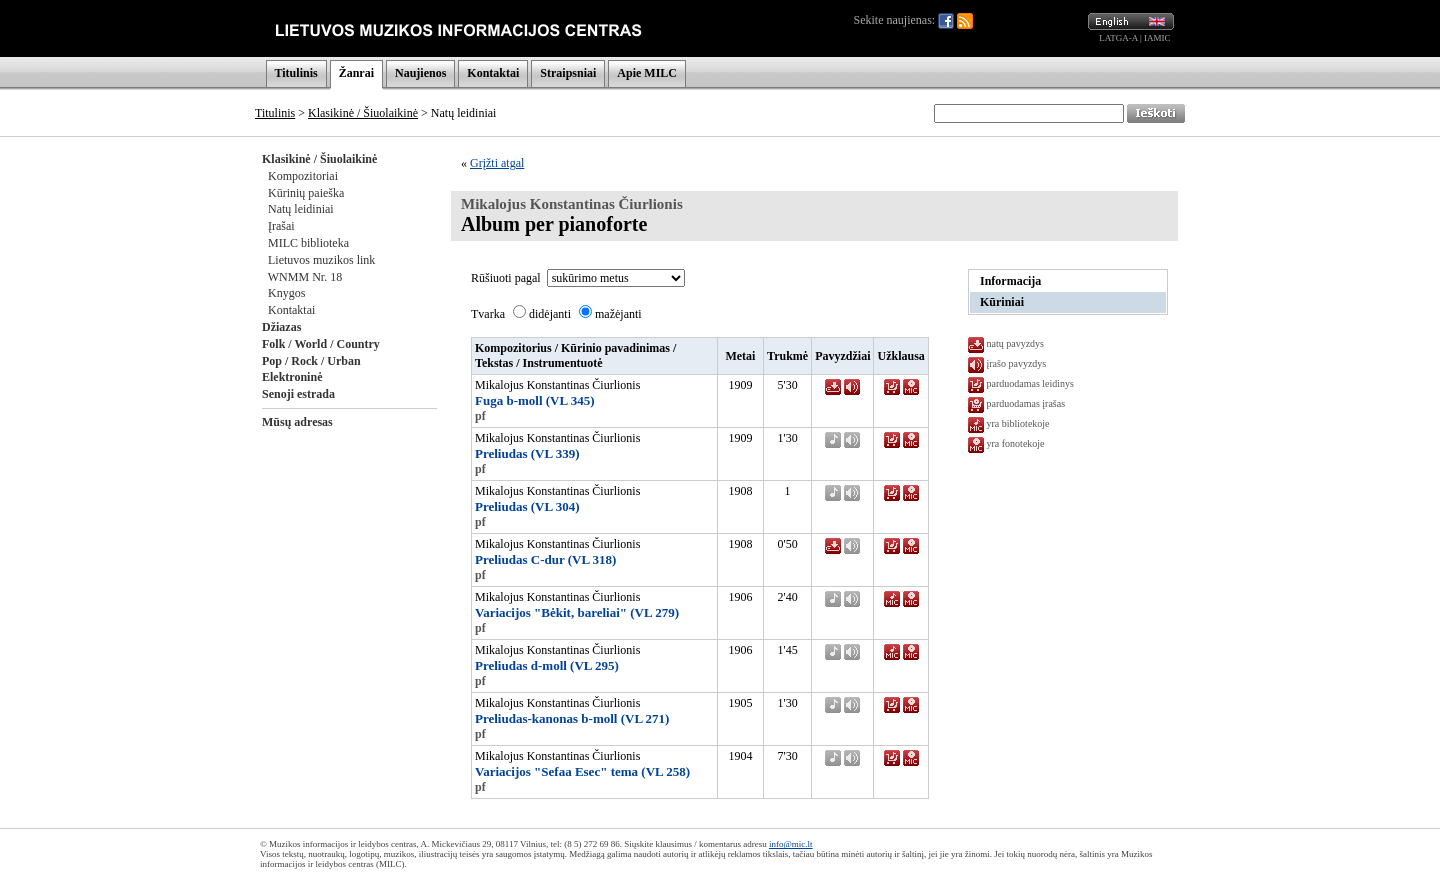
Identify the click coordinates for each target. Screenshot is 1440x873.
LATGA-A (1118, 38)
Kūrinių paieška (306, 193)
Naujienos (420, 73)
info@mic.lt (791, 844)
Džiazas (281, 327)
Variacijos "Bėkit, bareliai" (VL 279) (577, 612)
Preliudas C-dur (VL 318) (545, 559)
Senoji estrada (298, 394)
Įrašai (281, 226)
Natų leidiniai (301, 209)
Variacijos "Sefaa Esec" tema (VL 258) (582, 771)
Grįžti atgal (497, 163)
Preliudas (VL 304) (527, 506)
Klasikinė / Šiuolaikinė (363, 113)
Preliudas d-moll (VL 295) (547, 665)
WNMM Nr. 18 (305, 277)
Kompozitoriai (303, 176)
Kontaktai (493, 73)
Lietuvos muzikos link (321, 260)
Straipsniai (568, 73)
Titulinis (296, 73)
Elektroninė (292, 377)
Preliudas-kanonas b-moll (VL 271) (572, 718)
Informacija (1010, 281)
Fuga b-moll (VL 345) (535, 400)
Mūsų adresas (297, 422)
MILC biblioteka (308, 243)
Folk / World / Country (321, 344)
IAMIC (1157, 38)
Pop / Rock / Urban (311, 361)
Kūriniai (1002, 302)
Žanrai (356, 73)
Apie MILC (647, 73)
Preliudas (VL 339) (527, 453)
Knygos (286, 293)
